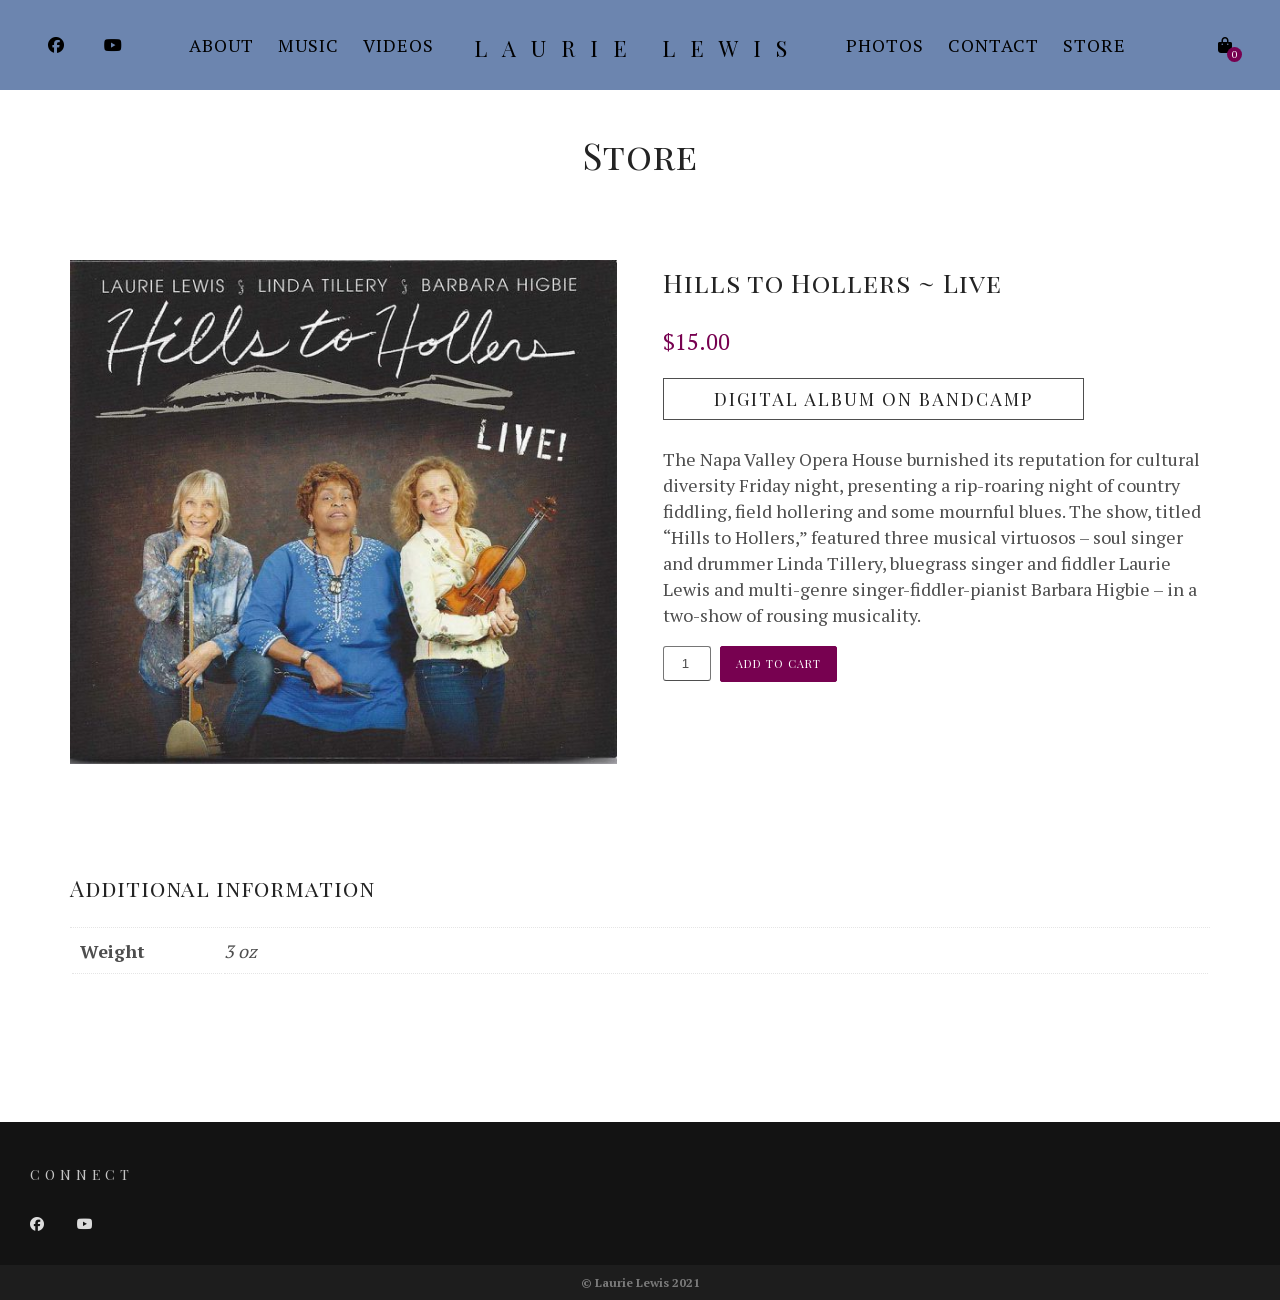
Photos (885, 45)
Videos (398, 45)
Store (1094, 45)
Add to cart (778, 663)
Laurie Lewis (638, 48)
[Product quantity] (687, 663)
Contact (993, 45)
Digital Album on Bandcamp (873, 399)
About (221, 45)
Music (308, 45)
